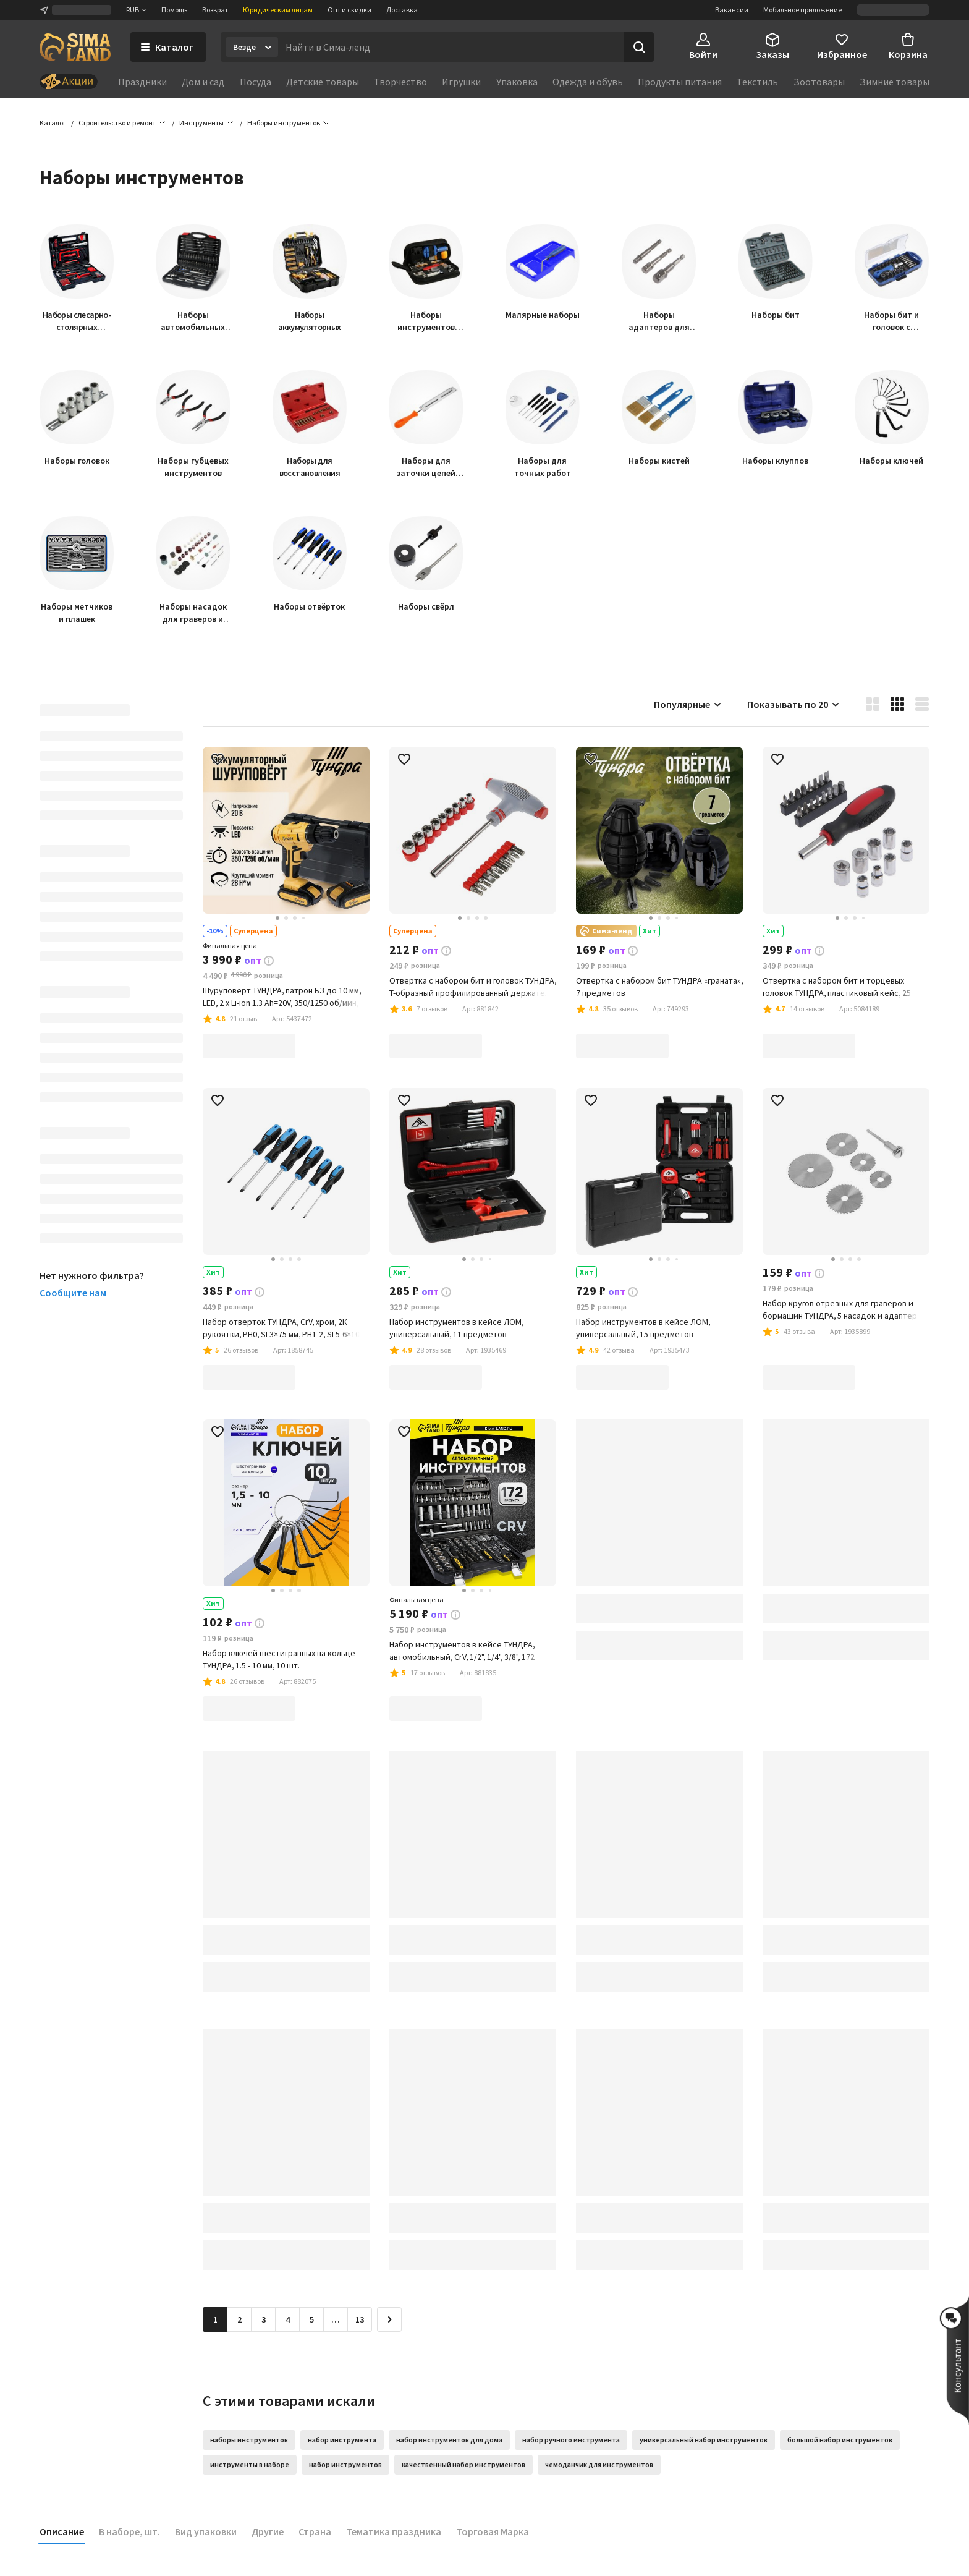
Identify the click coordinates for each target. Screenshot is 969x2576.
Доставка (402, 9)
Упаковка (517, 81)
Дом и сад (203, 81)
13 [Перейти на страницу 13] (359, 2320)
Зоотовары (819, 81)
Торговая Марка (492, 2532)
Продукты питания (680, 81)
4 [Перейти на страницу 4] (288, 2320)
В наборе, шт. (129, 2532)
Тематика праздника (393, 2532)
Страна (314, 2532)
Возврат (215, 9)
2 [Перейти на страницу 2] (239, 2320)
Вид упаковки (206, 2532)
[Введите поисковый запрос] (451, 47)
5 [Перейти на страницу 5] (312, 2320)
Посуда (255, 81)
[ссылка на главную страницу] (75, 47)
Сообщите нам (73, 1293)
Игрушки (461, 81)
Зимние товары (894, 81)
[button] (283, 124)
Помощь (174, 9)
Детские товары (322, 81)
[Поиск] (639, 47)
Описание (62, 2532)
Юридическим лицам (278, 9)
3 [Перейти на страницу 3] (263, 2320)
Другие (268, 2532)
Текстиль (757, 81)
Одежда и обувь (587, 81)
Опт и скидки (349, 9)
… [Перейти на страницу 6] (335, 2320)
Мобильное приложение (802, 9)
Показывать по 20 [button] (793, 705)
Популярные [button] (688, 705)
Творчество (400, 81)
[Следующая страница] (389, 2320)
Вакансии (731, 9)
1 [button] (215, 2320)
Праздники (142, 81)
